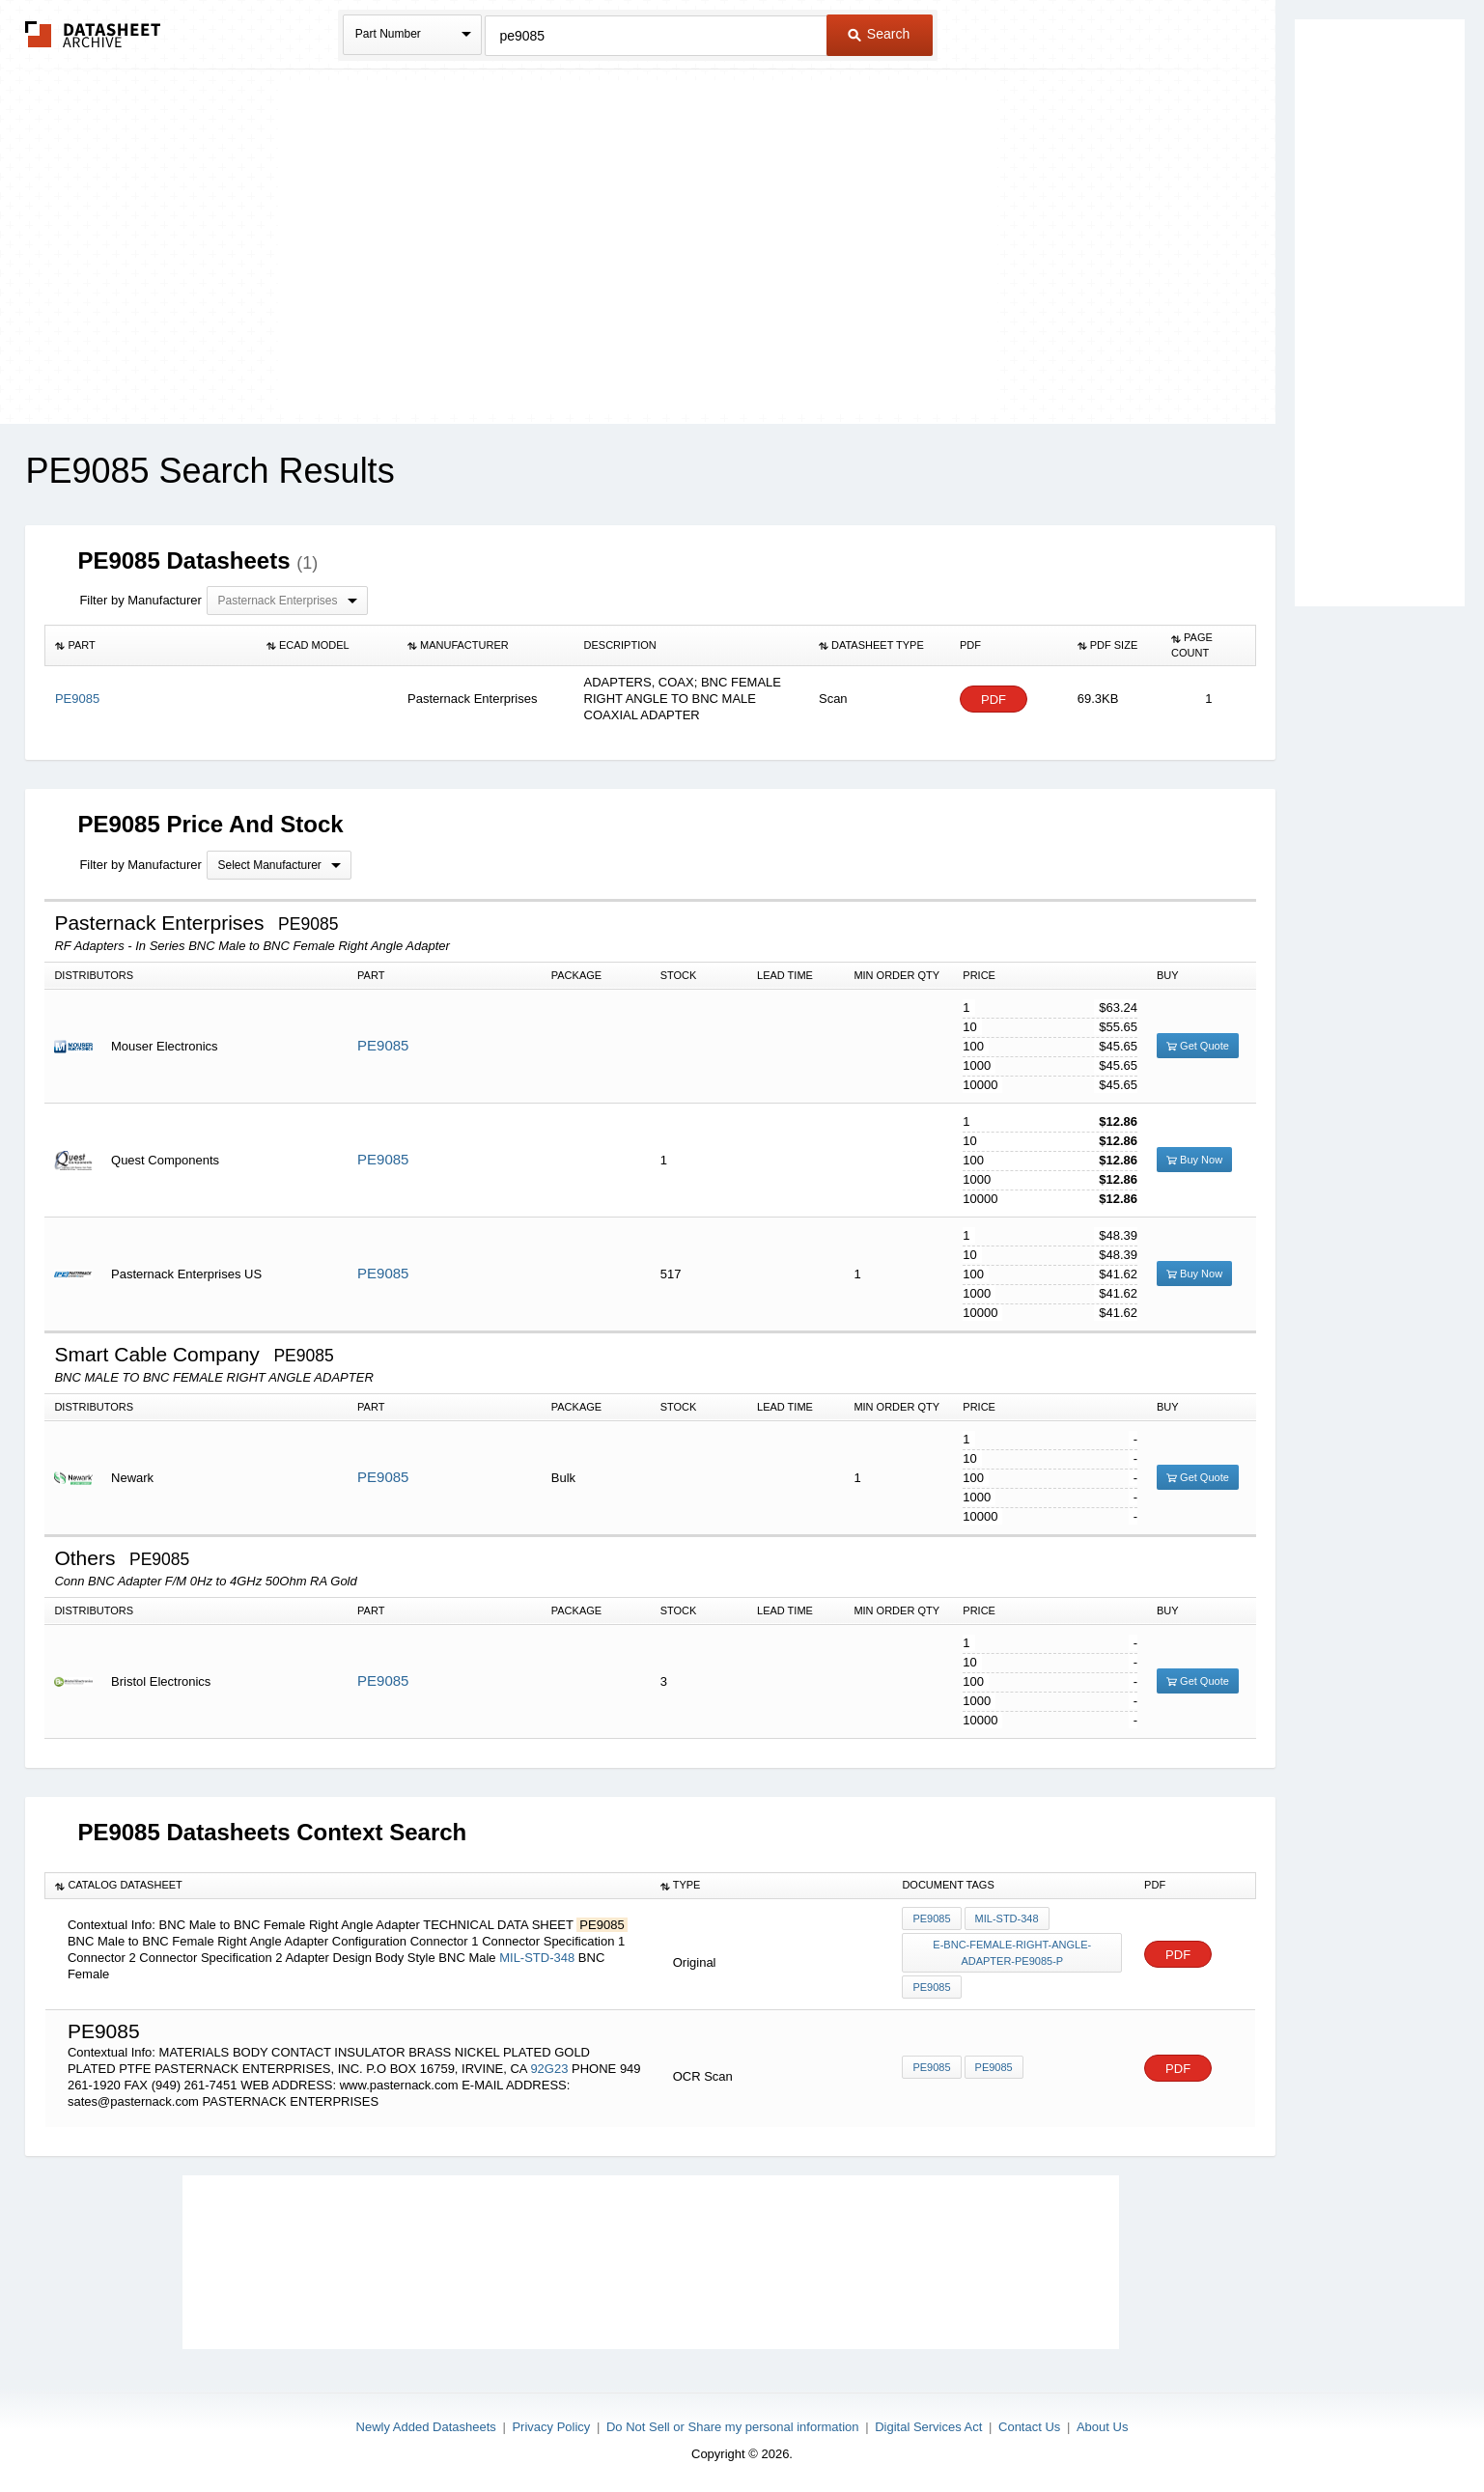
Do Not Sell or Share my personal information (732, 2427)
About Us (1102, 2427)
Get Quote (1197, 1045)
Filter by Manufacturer (140, 600)
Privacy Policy (551, 2427)
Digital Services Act (928, 2427)
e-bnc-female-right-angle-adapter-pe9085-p (1012, 1953)
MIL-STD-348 (536, 1957)
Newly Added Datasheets (426, 2427)
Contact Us (1029, 2427)
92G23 (549, 2068)
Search (879, 34)
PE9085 (382, 1045)
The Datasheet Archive (93, 34)
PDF (993, 699)
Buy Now (1194, 1159)
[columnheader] (151, 646)
